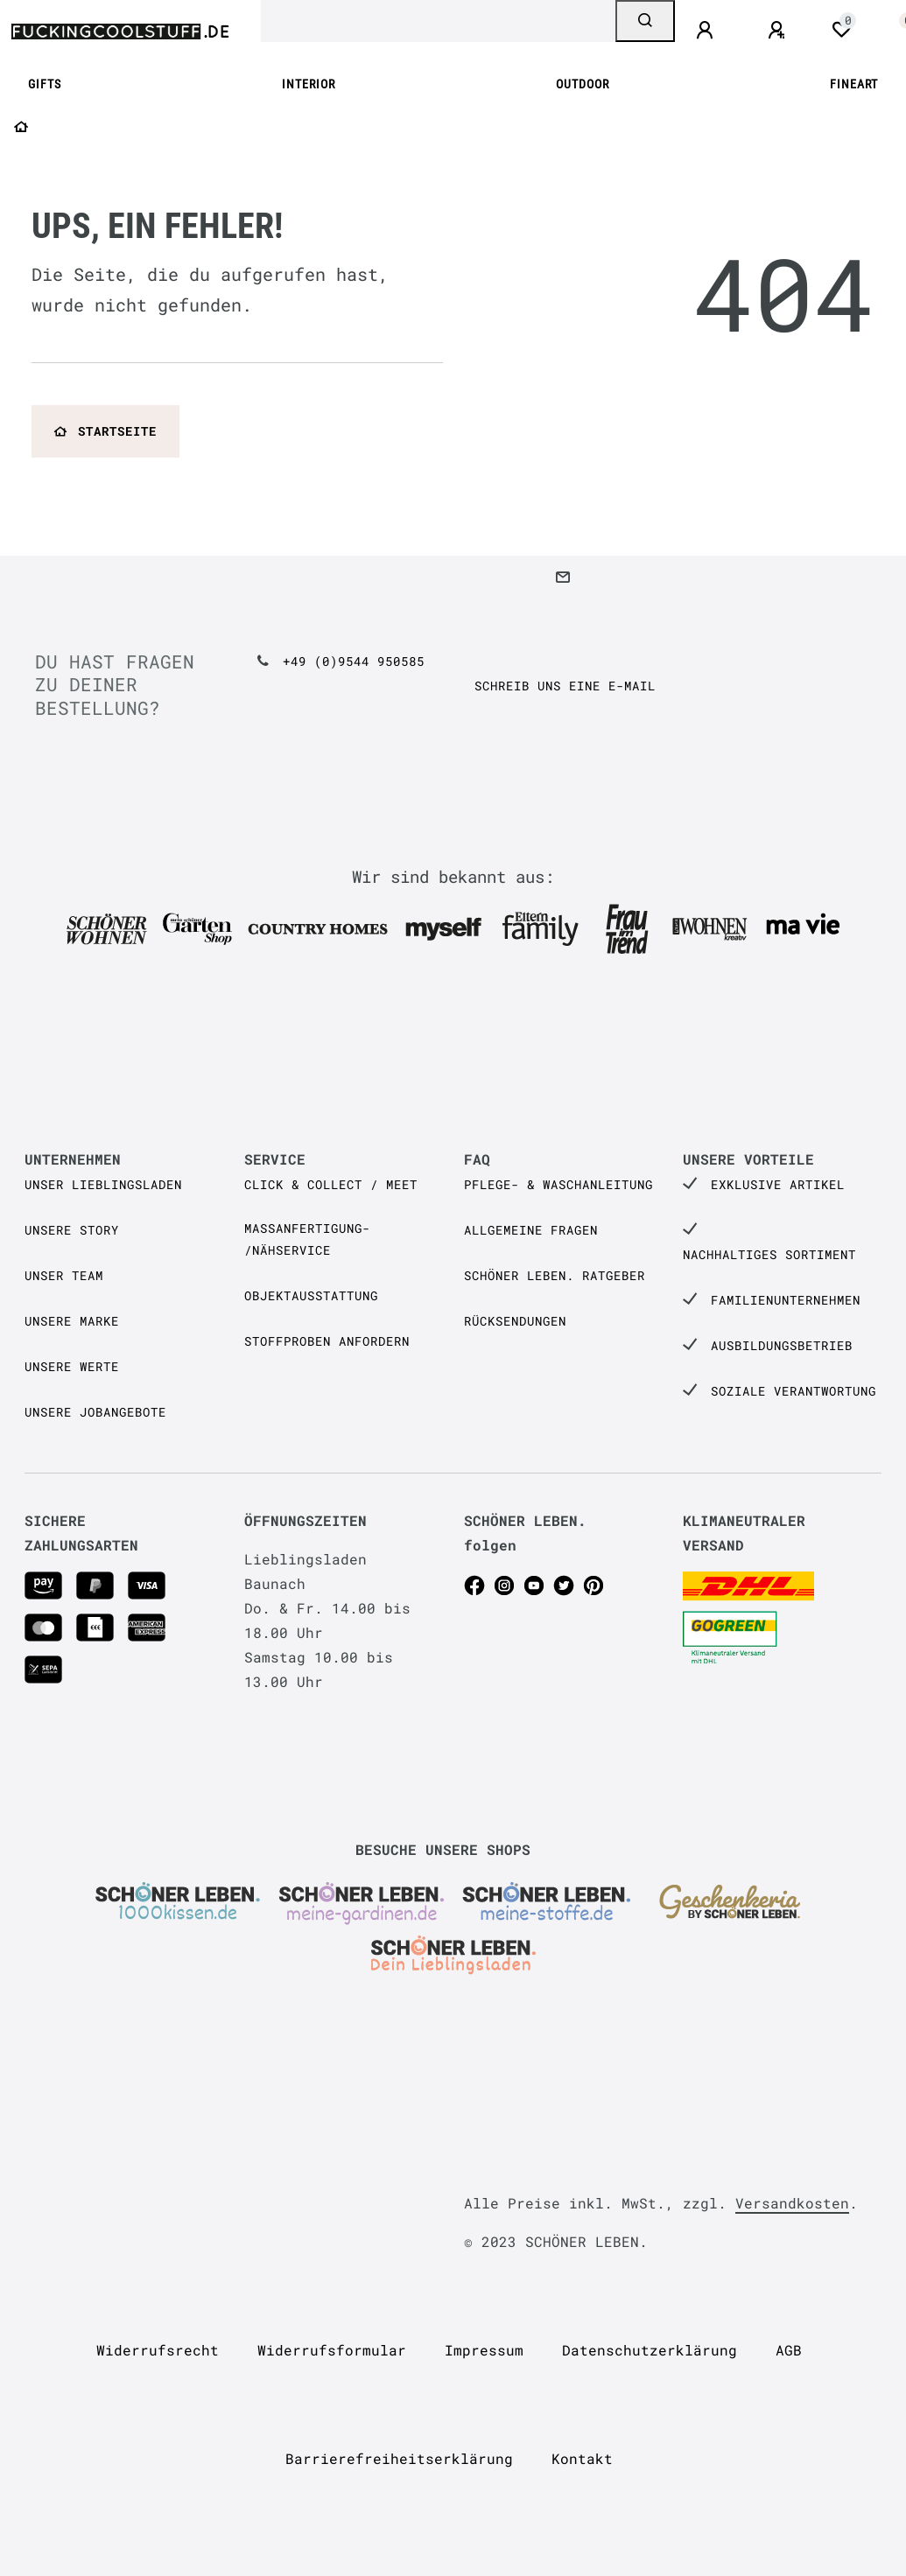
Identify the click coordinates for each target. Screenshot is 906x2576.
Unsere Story (72, 1230)
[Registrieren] (779, 30)
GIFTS (44, 84)
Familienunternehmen (785, 1300)
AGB (789, 2350)
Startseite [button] (105, 431)
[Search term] (438, 21)
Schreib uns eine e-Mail (565, 685)
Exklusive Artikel (778, 1184)
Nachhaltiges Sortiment (769, 1254)
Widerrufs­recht (157, 2350)
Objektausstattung (311, 1295)
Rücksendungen (515, 1320)
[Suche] (645, 21)
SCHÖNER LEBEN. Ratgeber (554, 1275)
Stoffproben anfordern (327, 1341)
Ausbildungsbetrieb (782, 1345)
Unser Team (64, 1275)
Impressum (484, 2350)
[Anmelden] (707, 30)
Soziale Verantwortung (793, 1390)
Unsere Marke (72, 1320)
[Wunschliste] (841, 30)
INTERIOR (308, 84)
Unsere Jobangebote (95, 1412)
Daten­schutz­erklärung (649, 2350)
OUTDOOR (582, 84)
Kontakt (582, 2458)
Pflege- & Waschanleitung (558, 1184)
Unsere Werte (72, 1366)
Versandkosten (792, 2203)
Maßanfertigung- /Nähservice (307, 1239)
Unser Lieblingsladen (103, 1184)
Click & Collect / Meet (331, 1184)
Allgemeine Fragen (531, 1230)
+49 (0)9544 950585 (354, 661)
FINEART (854, 84)
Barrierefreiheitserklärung (399, 2458)
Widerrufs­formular (331, 2350)
